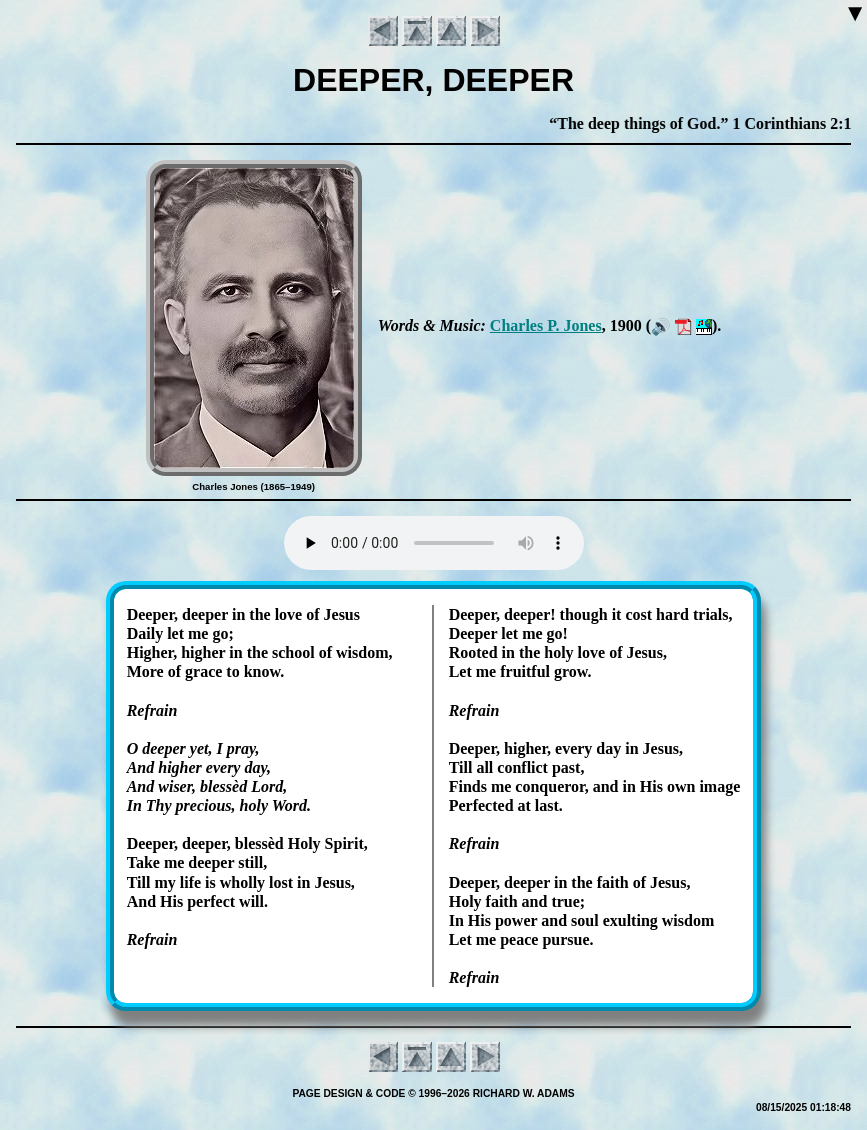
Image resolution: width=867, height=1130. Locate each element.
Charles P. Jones (546, 325)
